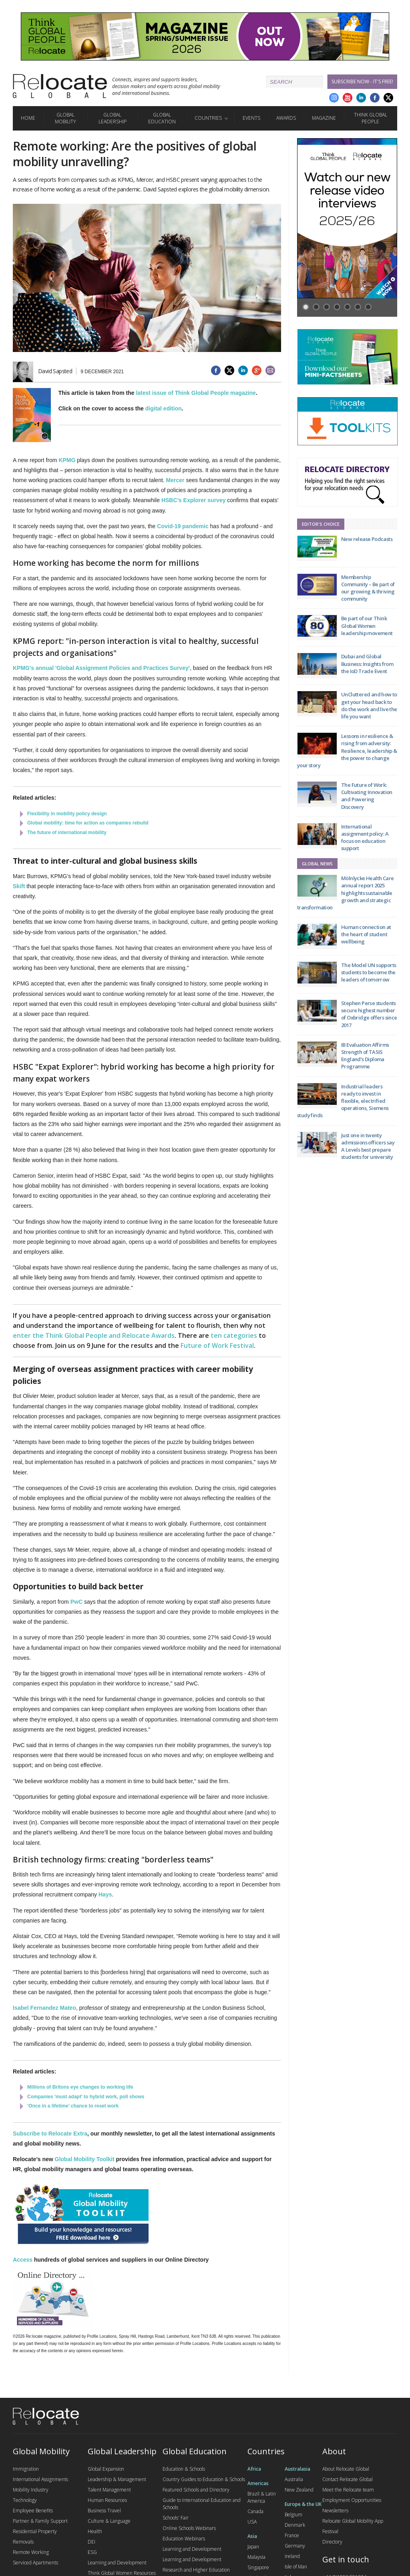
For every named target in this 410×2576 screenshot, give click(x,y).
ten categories (234, 1335)
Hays (105, 1894)
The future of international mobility (67, 832)
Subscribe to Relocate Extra (50, 2133)
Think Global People (370, 118)
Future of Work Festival (217, 1345)
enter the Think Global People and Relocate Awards (94, 1335)
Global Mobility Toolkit (85, 2159)
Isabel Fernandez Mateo (44, 2008)
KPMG (66, 460)
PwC (76, 1602)
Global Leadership (112, 118)
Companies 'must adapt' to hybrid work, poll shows (85, 2096)
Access (22, 2259)
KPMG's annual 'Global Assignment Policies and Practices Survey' (101, 668)
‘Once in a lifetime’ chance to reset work (73, 2106)
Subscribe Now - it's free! (362, 81)
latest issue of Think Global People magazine (196, 393)
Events (251, 118)
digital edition (163, 408)
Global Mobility (65, 118)
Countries (208, 118)
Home (28, 118)
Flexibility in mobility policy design (67, 813)
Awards (286, 118)
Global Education (162, 118)
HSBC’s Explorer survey (193, 500)
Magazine (324, 118)
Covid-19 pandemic (182, 526)
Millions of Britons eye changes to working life (80, 2087)
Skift (19, 886)
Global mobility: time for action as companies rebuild (88, 823)
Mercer (175, 480)
